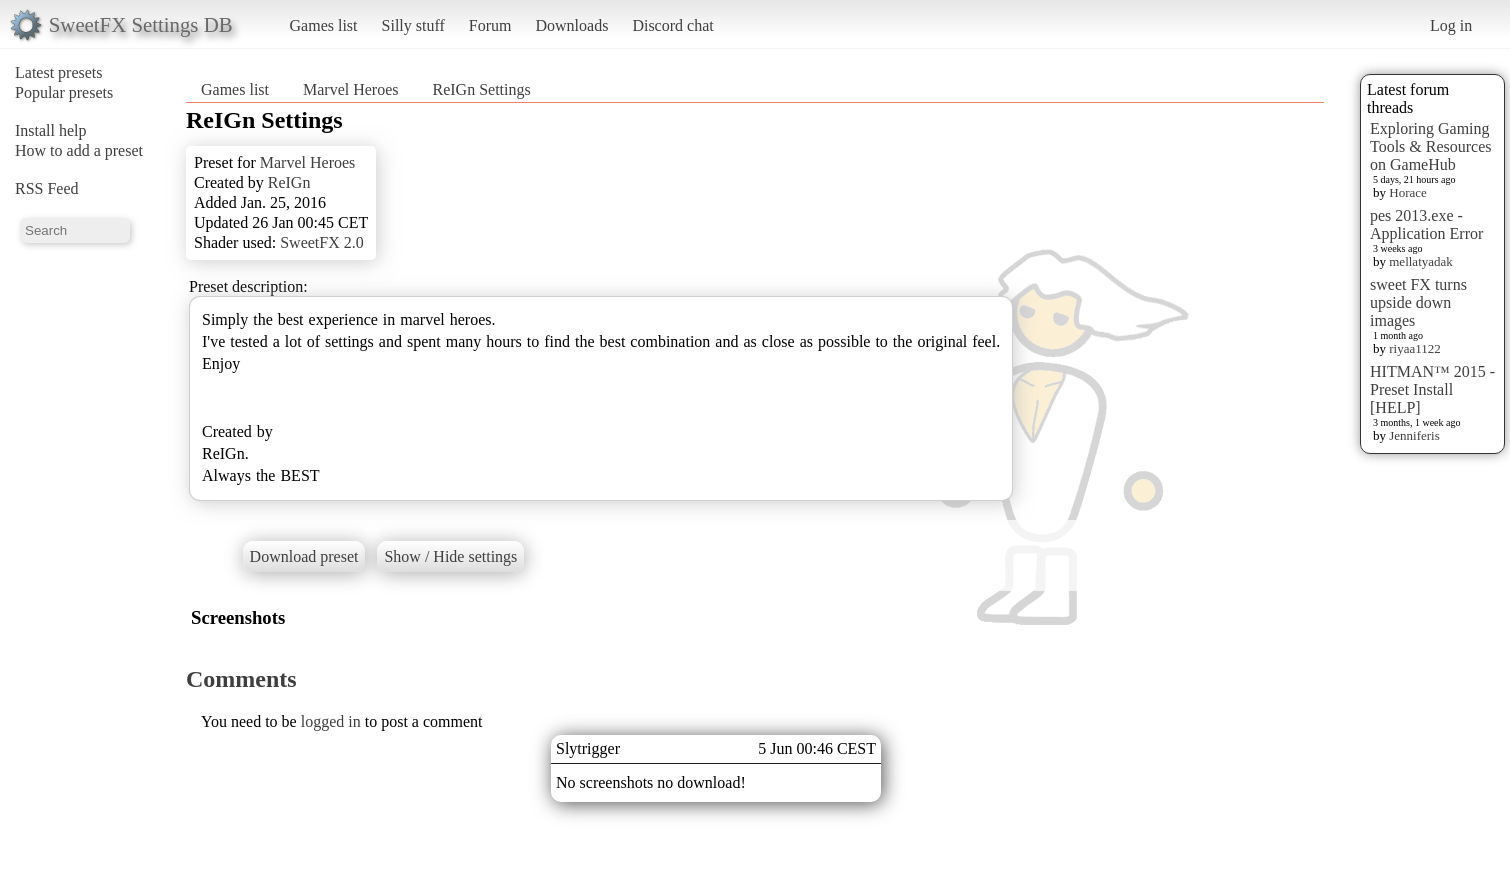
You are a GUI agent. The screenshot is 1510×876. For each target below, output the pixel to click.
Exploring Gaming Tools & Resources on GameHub (1431, 146)
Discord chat (672, 25)
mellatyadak (1421, 261)
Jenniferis (1414, 435)
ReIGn (289, 182)
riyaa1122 (1415, 348)
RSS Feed (47, 188)
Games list (324, 25)
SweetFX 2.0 (322, 242)
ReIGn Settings (482, 89)
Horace (1408, 192)
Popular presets (64, 92)
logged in (331, 721)
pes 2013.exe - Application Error (1426, 224)
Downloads (571, 25)
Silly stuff (413, 25)
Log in (1451, 25)
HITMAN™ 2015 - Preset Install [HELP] (1432, 389)
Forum (490, 25)
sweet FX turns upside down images (1418, 302)
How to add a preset (79, 150)
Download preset (304, 556)
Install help (51, 130)
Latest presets (59, 72)
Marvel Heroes (351, 89)
